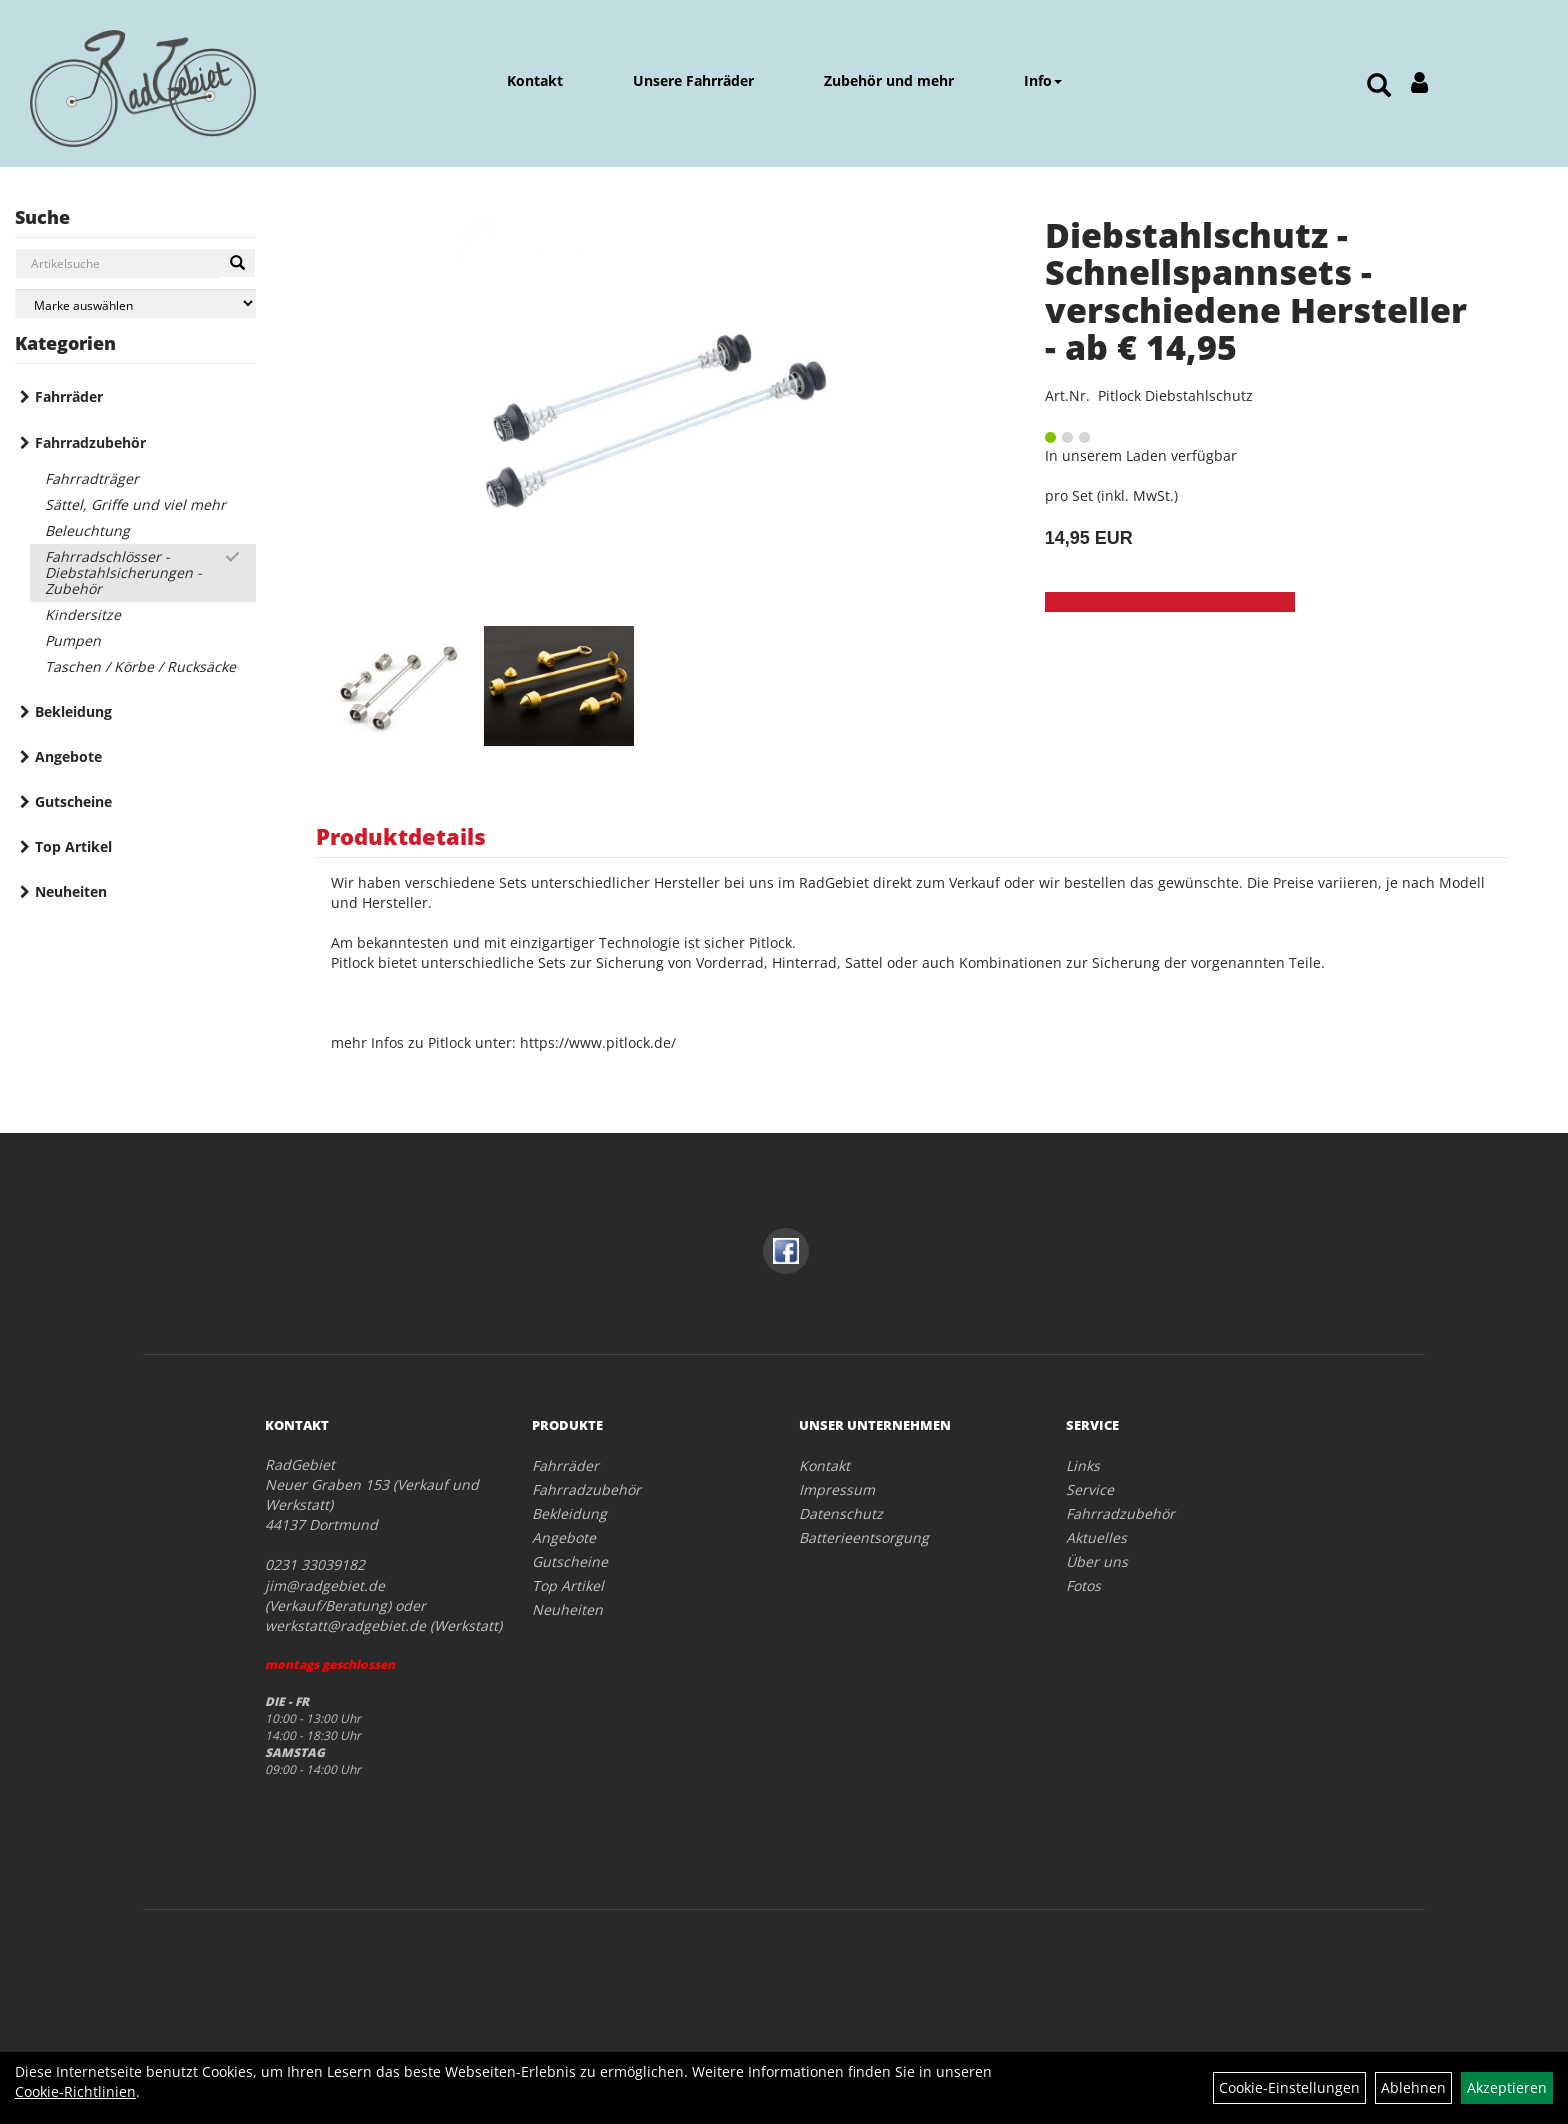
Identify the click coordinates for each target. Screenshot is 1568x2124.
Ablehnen (1413, 2087)
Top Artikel (73, 846)
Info (1043, 80)
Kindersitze (83, 614)
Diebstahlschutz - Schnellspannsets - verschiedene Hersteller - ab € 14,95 (1256, 291)
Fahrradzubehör (90, 442)
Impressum (837, 1489)
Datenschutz (841, 1513)
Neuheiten (71, 891)
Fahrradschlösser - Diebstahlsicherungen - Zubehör (123, 572)
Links (1083, 1465)
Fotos (1083, 1585)
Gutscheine (73, 801)
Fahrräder (69, 396)
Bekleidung (73, 711)
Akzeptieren (1507, 2087)
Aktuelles (1096, 1537)
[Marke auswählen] (135, 303)
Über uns (1097, 1561)
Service (1090, 1489)
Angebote (68, 756)
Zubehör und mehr (889, 80)
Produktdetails (401, 836)
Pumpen (73, 640)
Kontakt (535, 80)
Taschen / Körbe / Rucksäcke (140, 666)
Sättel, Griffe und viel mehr (135, 504)
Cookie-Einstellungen (1289, 2087)
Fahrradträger (92, 478)
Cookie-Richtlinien (75, 2091)
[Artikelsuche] (1379, 86)
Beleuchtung (87, 530)
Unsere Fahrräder (693, 80)
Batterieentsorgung (864, 1537)
